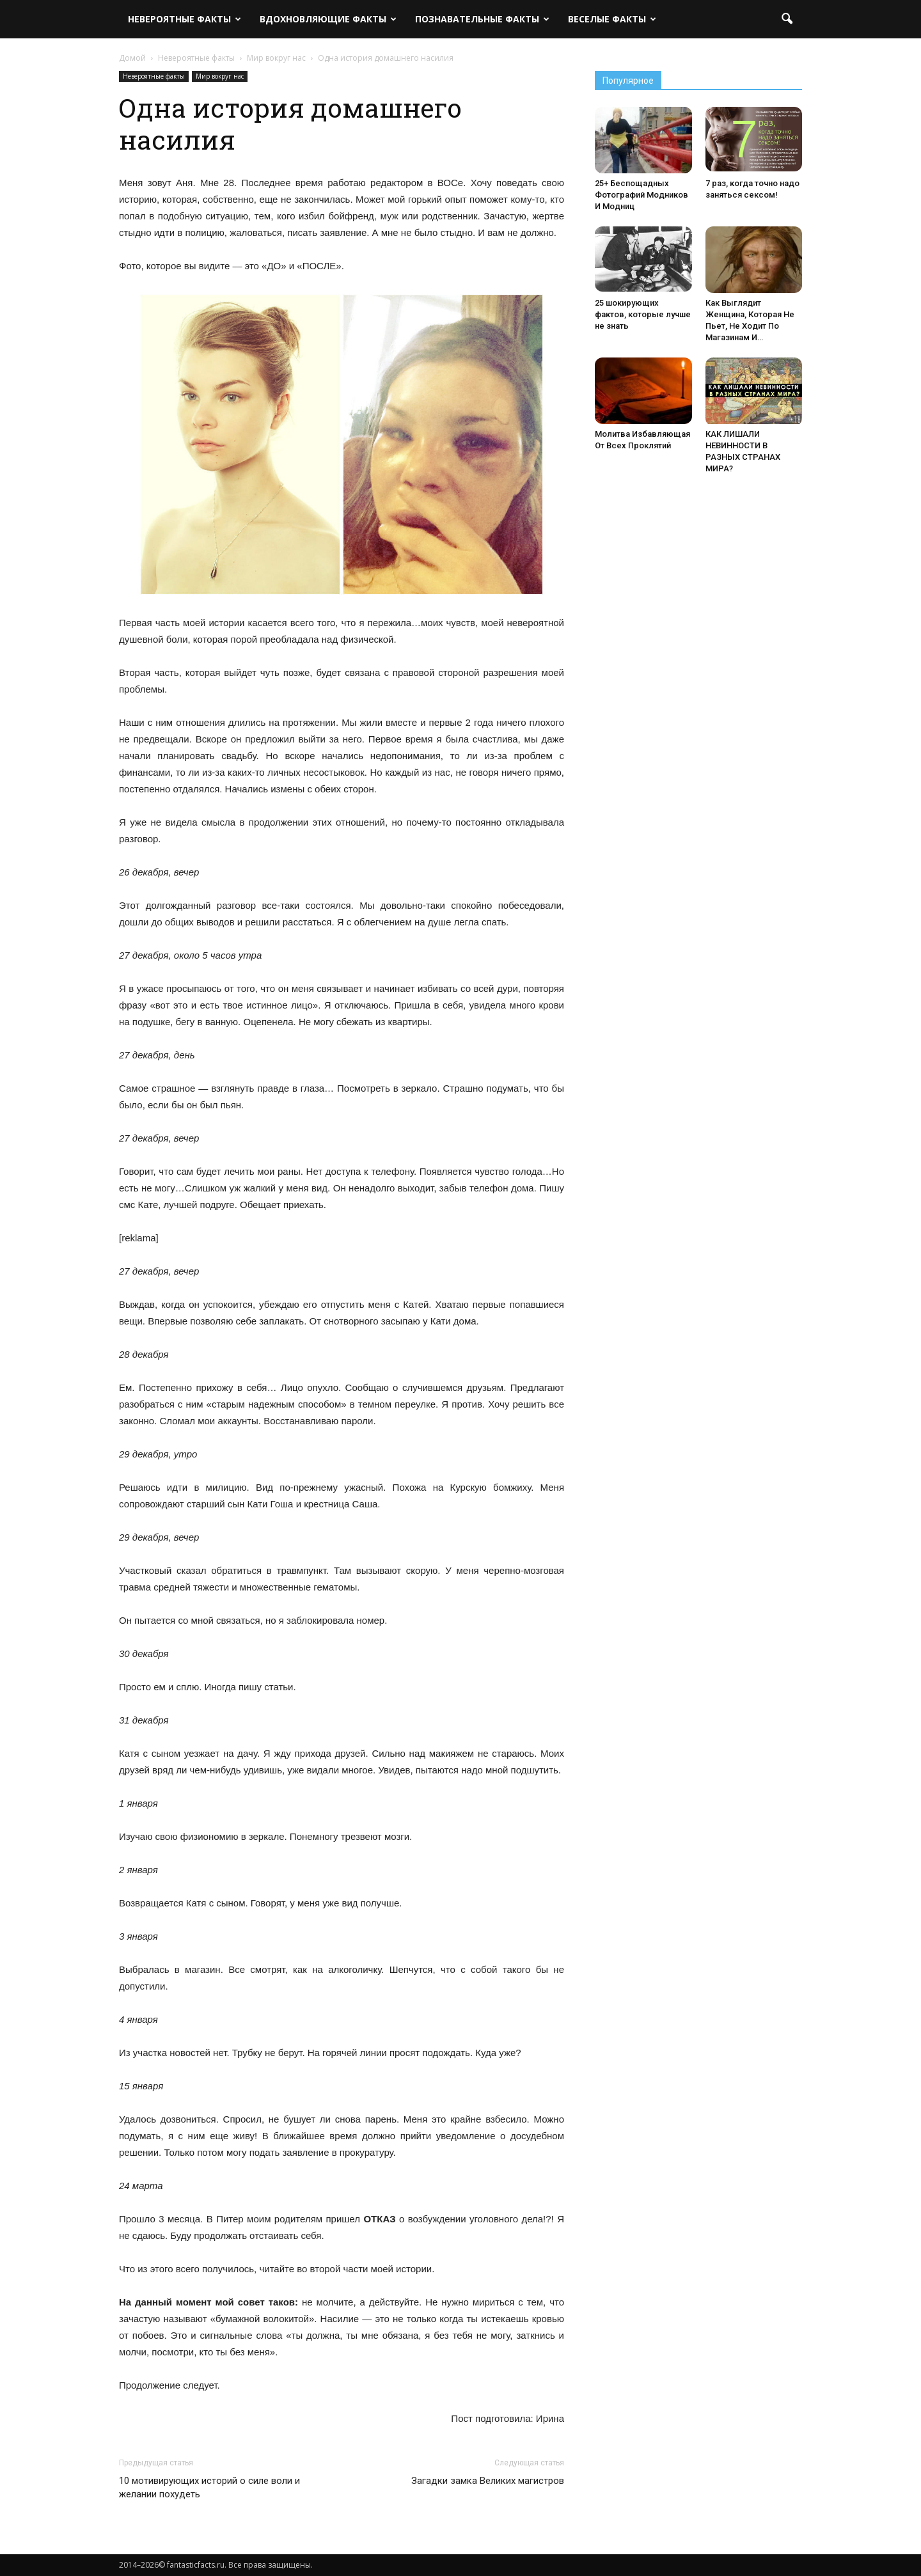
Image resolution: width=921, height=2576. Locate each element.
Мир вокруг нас (220, 76)
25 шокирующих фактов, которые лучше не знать (643, 314)
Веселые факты (612, 19)
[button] (786, 19)
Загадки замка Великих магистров (487, 2480)
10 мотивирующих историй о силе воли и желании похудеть (209, 2487)
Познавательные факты (482, 19)
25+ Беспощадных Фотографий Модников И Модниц (641, 194)
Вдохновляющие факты (328, 19)
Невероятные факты (184, 19)
